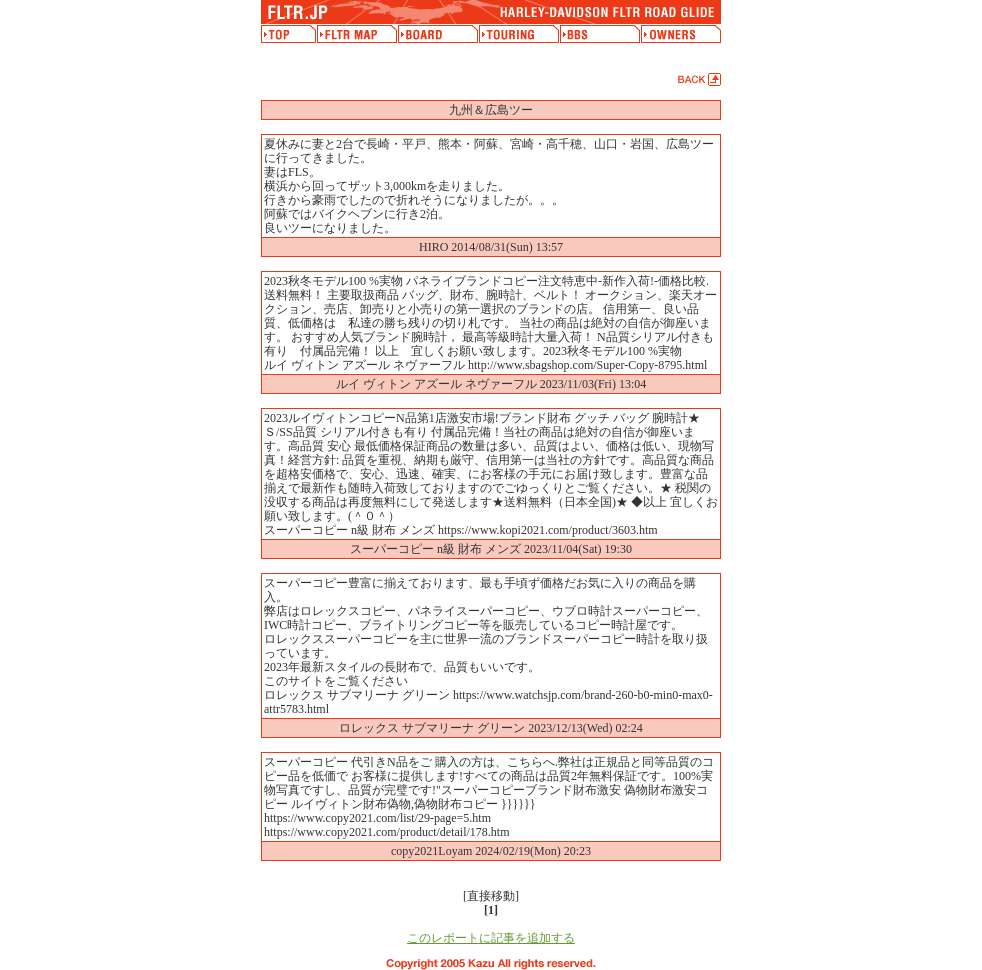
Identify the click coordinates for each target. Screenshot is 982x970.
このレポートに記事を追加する (491, 938)
